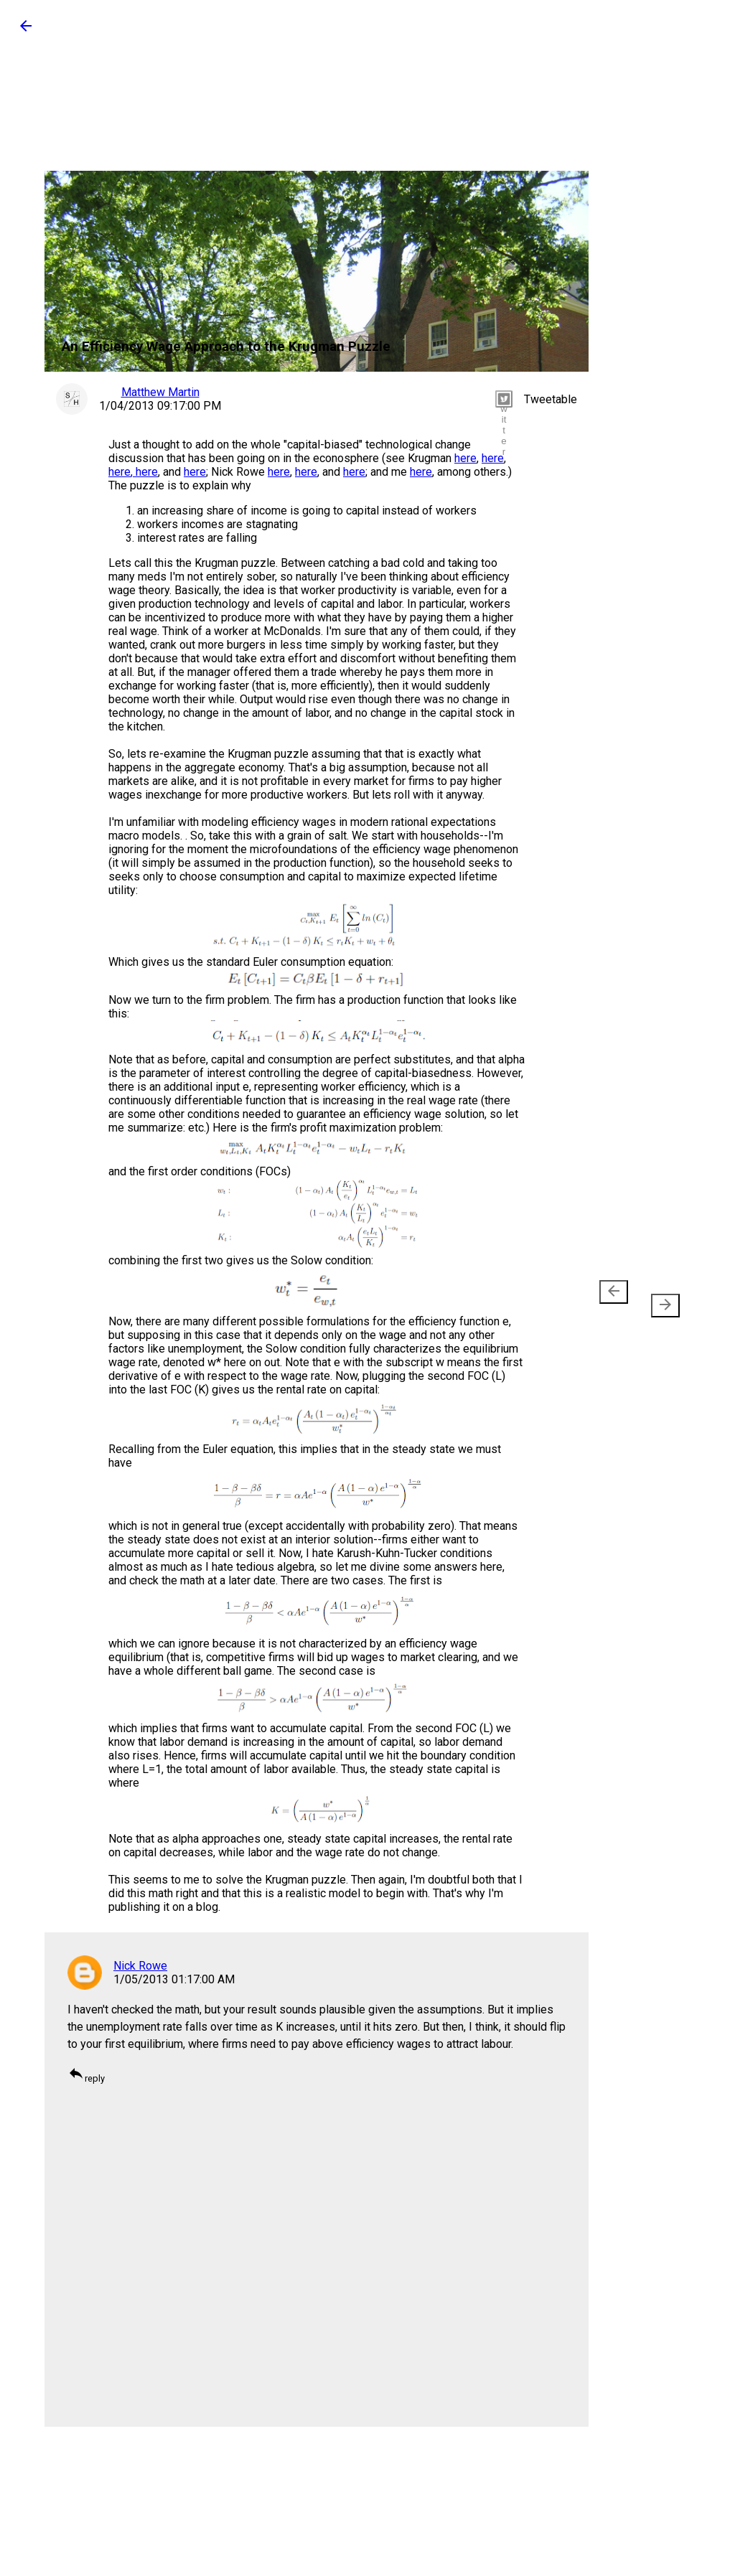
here (465, 458)
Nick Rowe (140, 1966)
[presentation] (613, 1292)
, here (144, 472)
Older (660, 1298)
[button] (25, 30)
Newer (616, 1298)
